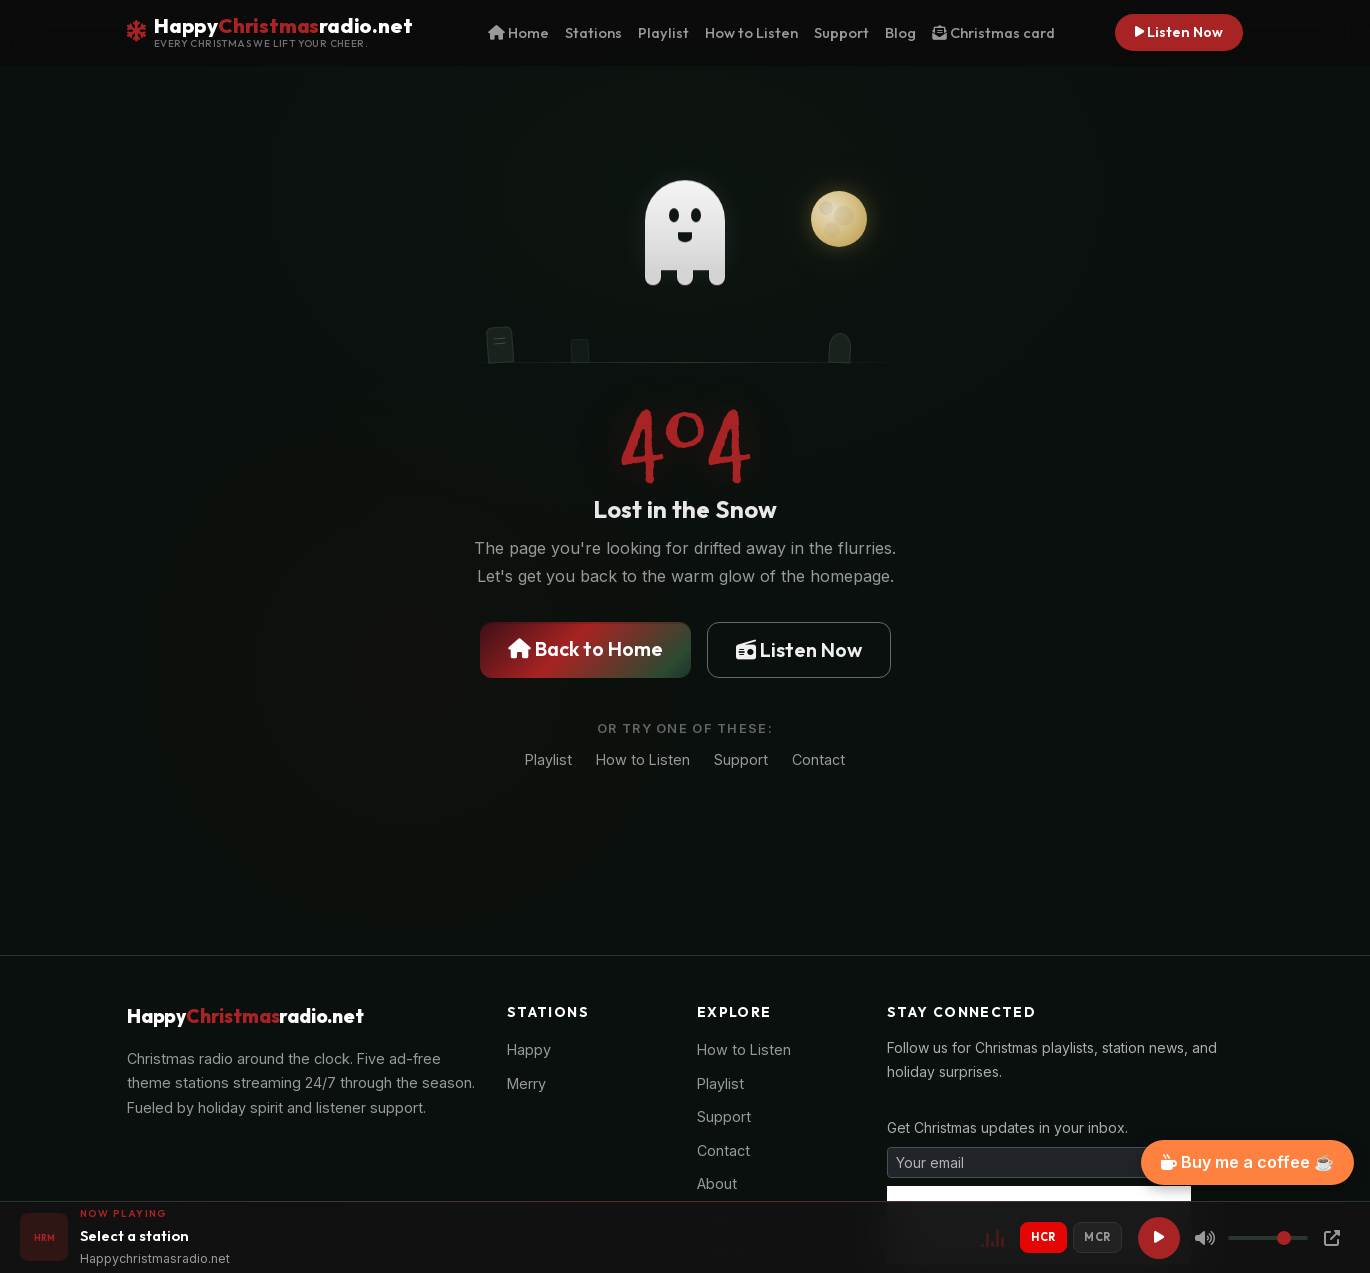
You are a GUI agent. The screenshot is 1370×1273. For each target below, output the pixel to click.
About (717, 1183)
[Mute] (1205, 1238)
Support (841, 32)
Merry (526, 1083)
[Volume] (1268, 1238)
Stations (593, 32)
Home (518, 32)
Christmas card (993, 32)
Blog (900, 32)
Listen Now (1179, 32)
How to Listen (751, 32)
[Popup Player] (1332, 1238)
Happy (529, 1049)
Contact (818, 759)
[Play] (1159, 1238)
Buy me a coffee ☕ (1247, 1162)
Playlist (663, 32)
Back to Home (585, 648)
